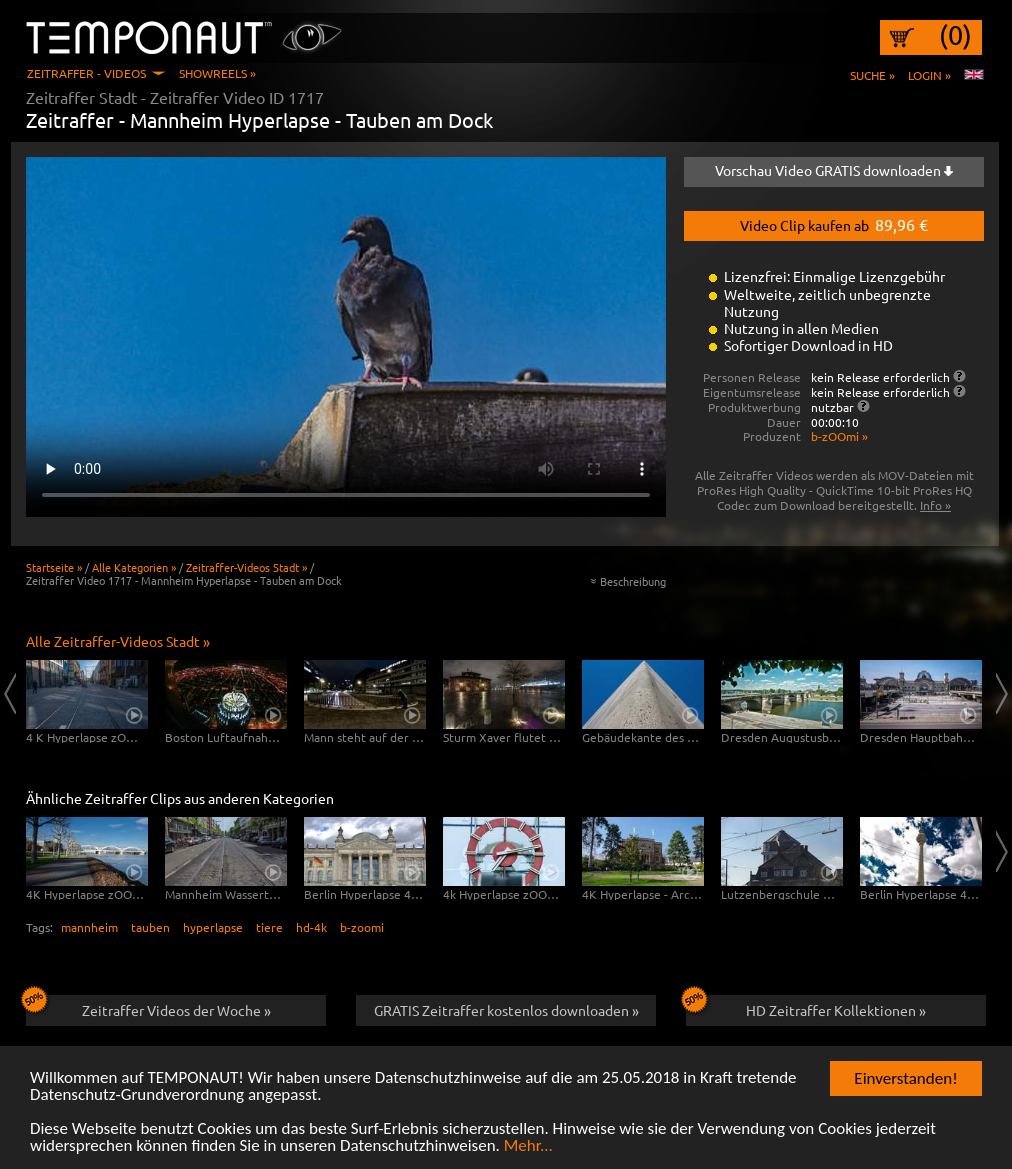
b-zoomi (362, 927)
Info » (935, 505)
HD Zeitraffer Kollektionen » (806, 1007)
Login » (929, 75)
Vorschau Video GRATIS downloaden (834, 170)
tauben (150, 927)
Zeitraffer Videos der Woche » (148, 1007)
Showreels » (217, 73)
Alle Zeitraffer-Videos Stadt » (118, 641)
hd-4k (311, 927)
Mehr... (528, 1146)
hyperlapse (213, 927)
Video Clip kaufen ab (834, 224)
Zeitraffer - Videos (86, 73)
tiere (269, 927)
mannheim (89, 927)
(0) (955, 35)
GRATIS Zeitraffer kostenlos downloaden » (506, 1010)
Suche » (872, 75)
